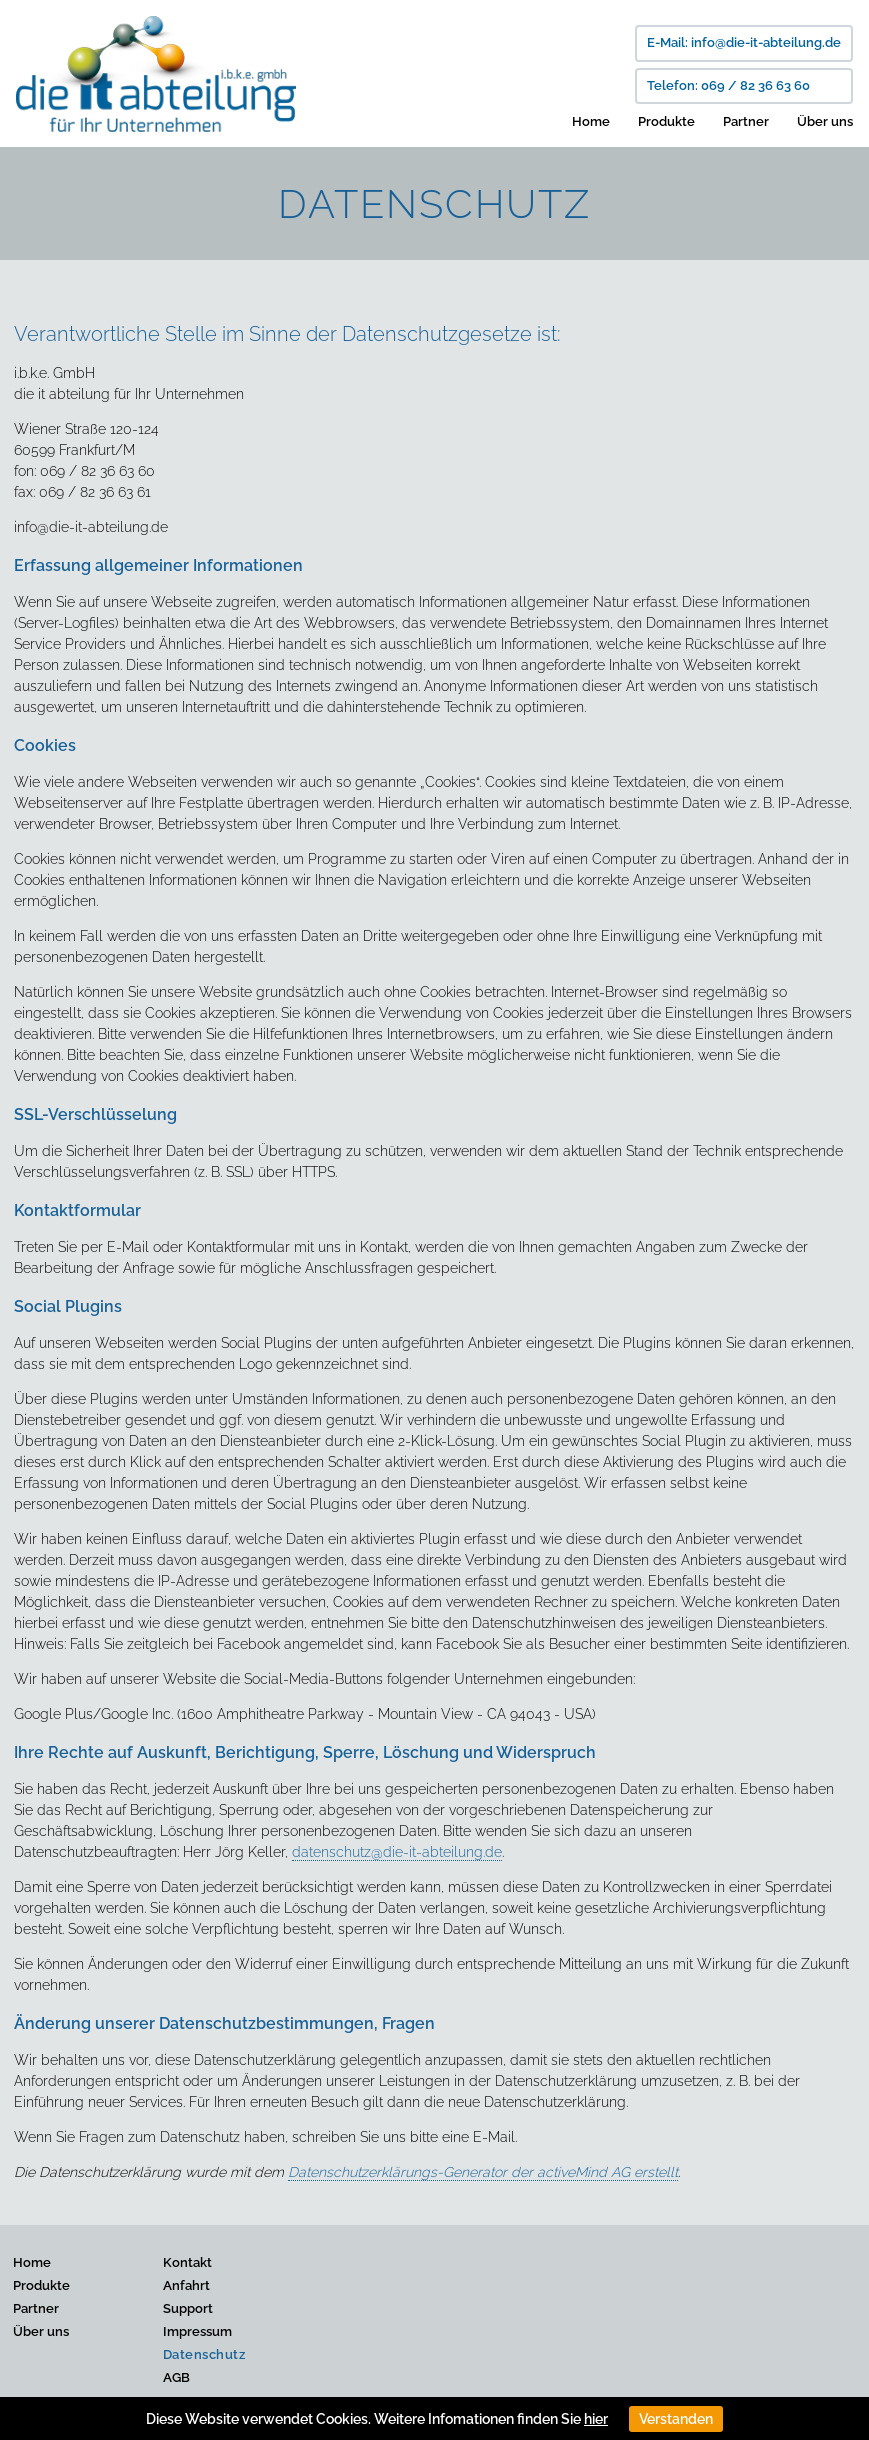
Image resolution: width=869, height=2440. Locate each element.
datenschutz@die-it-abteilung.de (397, 1852)
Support (188, 2308)
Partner (746, 121)
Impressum (197, 2331)
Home (591, 121)
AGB (176, 2377)
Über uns (825, 121)
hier (596, 2419)
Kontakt (187, 2262)
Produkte (666, 121)
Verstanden (676, 2419)
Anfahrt (186, 2285)
